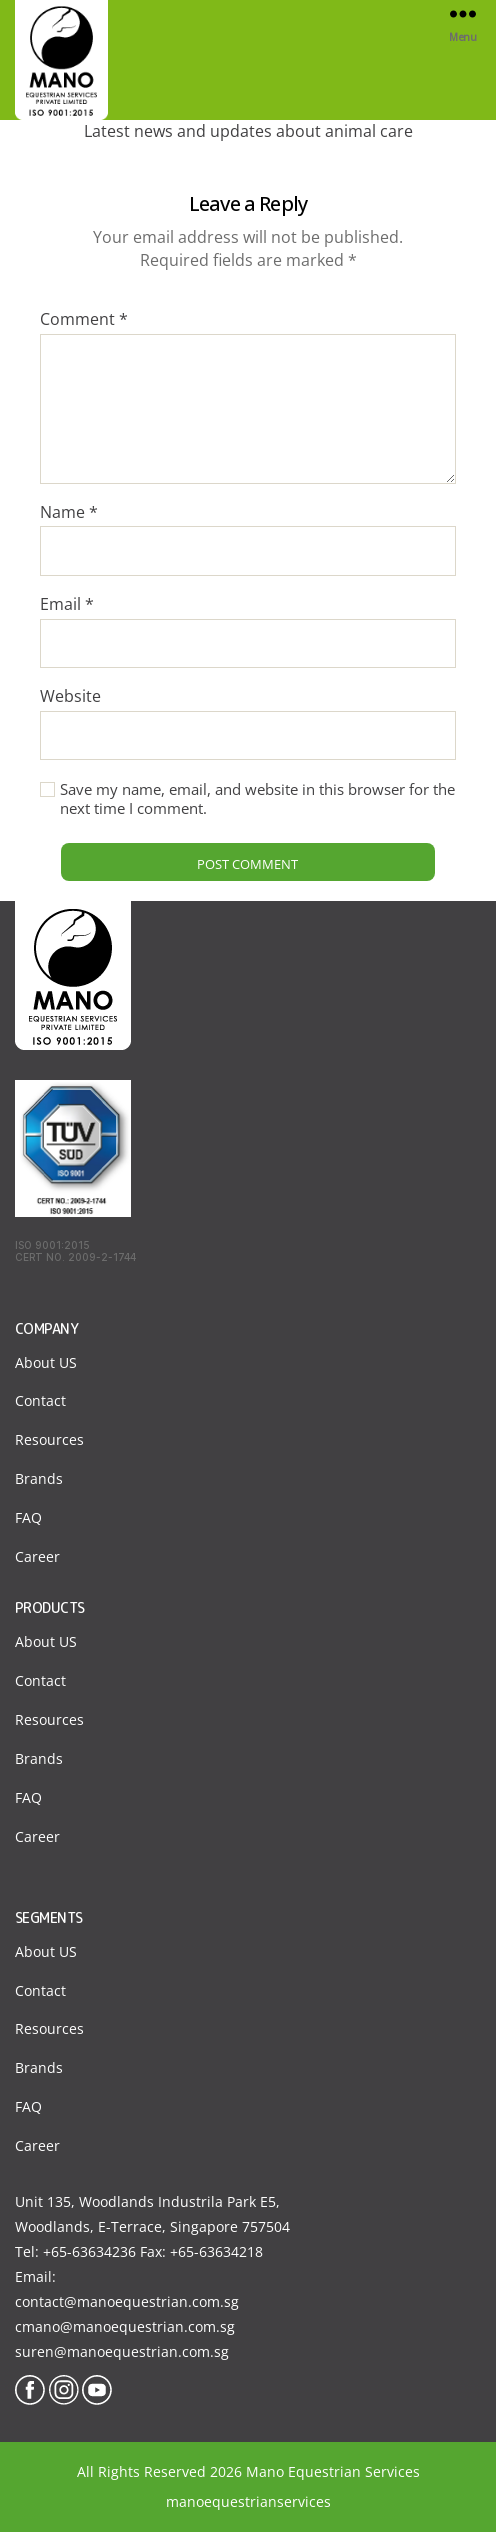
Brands (39, 1478)
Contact (40, 1400)
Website (70, 697)
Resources (49, 1439)
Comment (84, 320)
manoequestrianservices (248, 2501)
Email (67, 605)
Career (37, 1556)
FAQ (28, 1517)
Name (69, 513)
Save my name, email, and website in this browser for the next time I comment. (257, 799)
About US (46, 1362)
